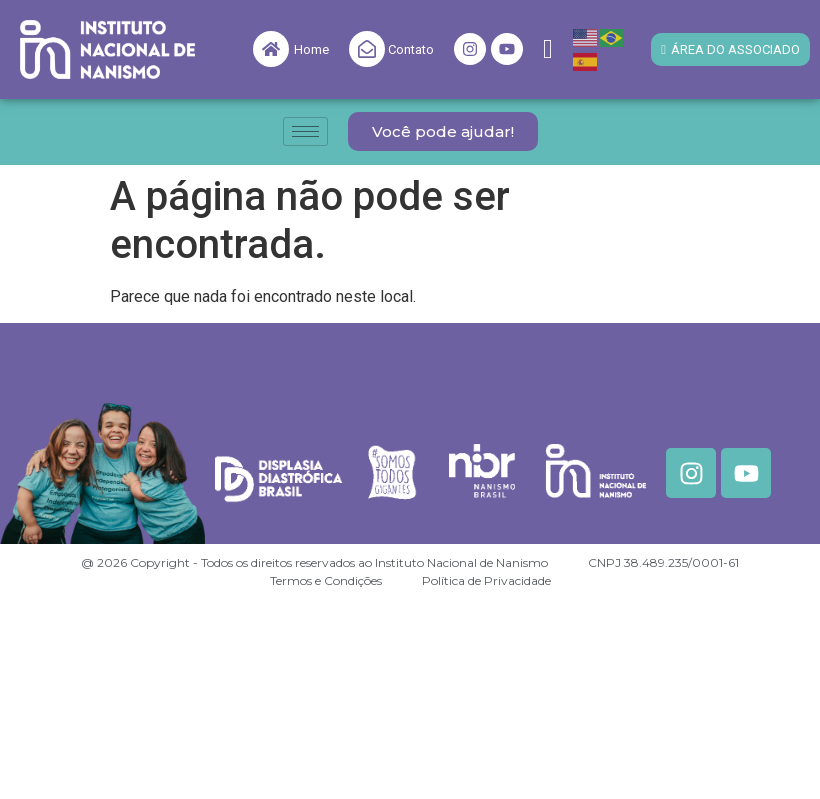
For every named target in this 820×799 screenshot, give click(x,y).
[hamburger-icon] (305, 131)
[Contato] (367, 49)
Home (311, 49)
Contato (411, 49)
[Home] (271, 49)
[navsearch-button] (548, 49)
